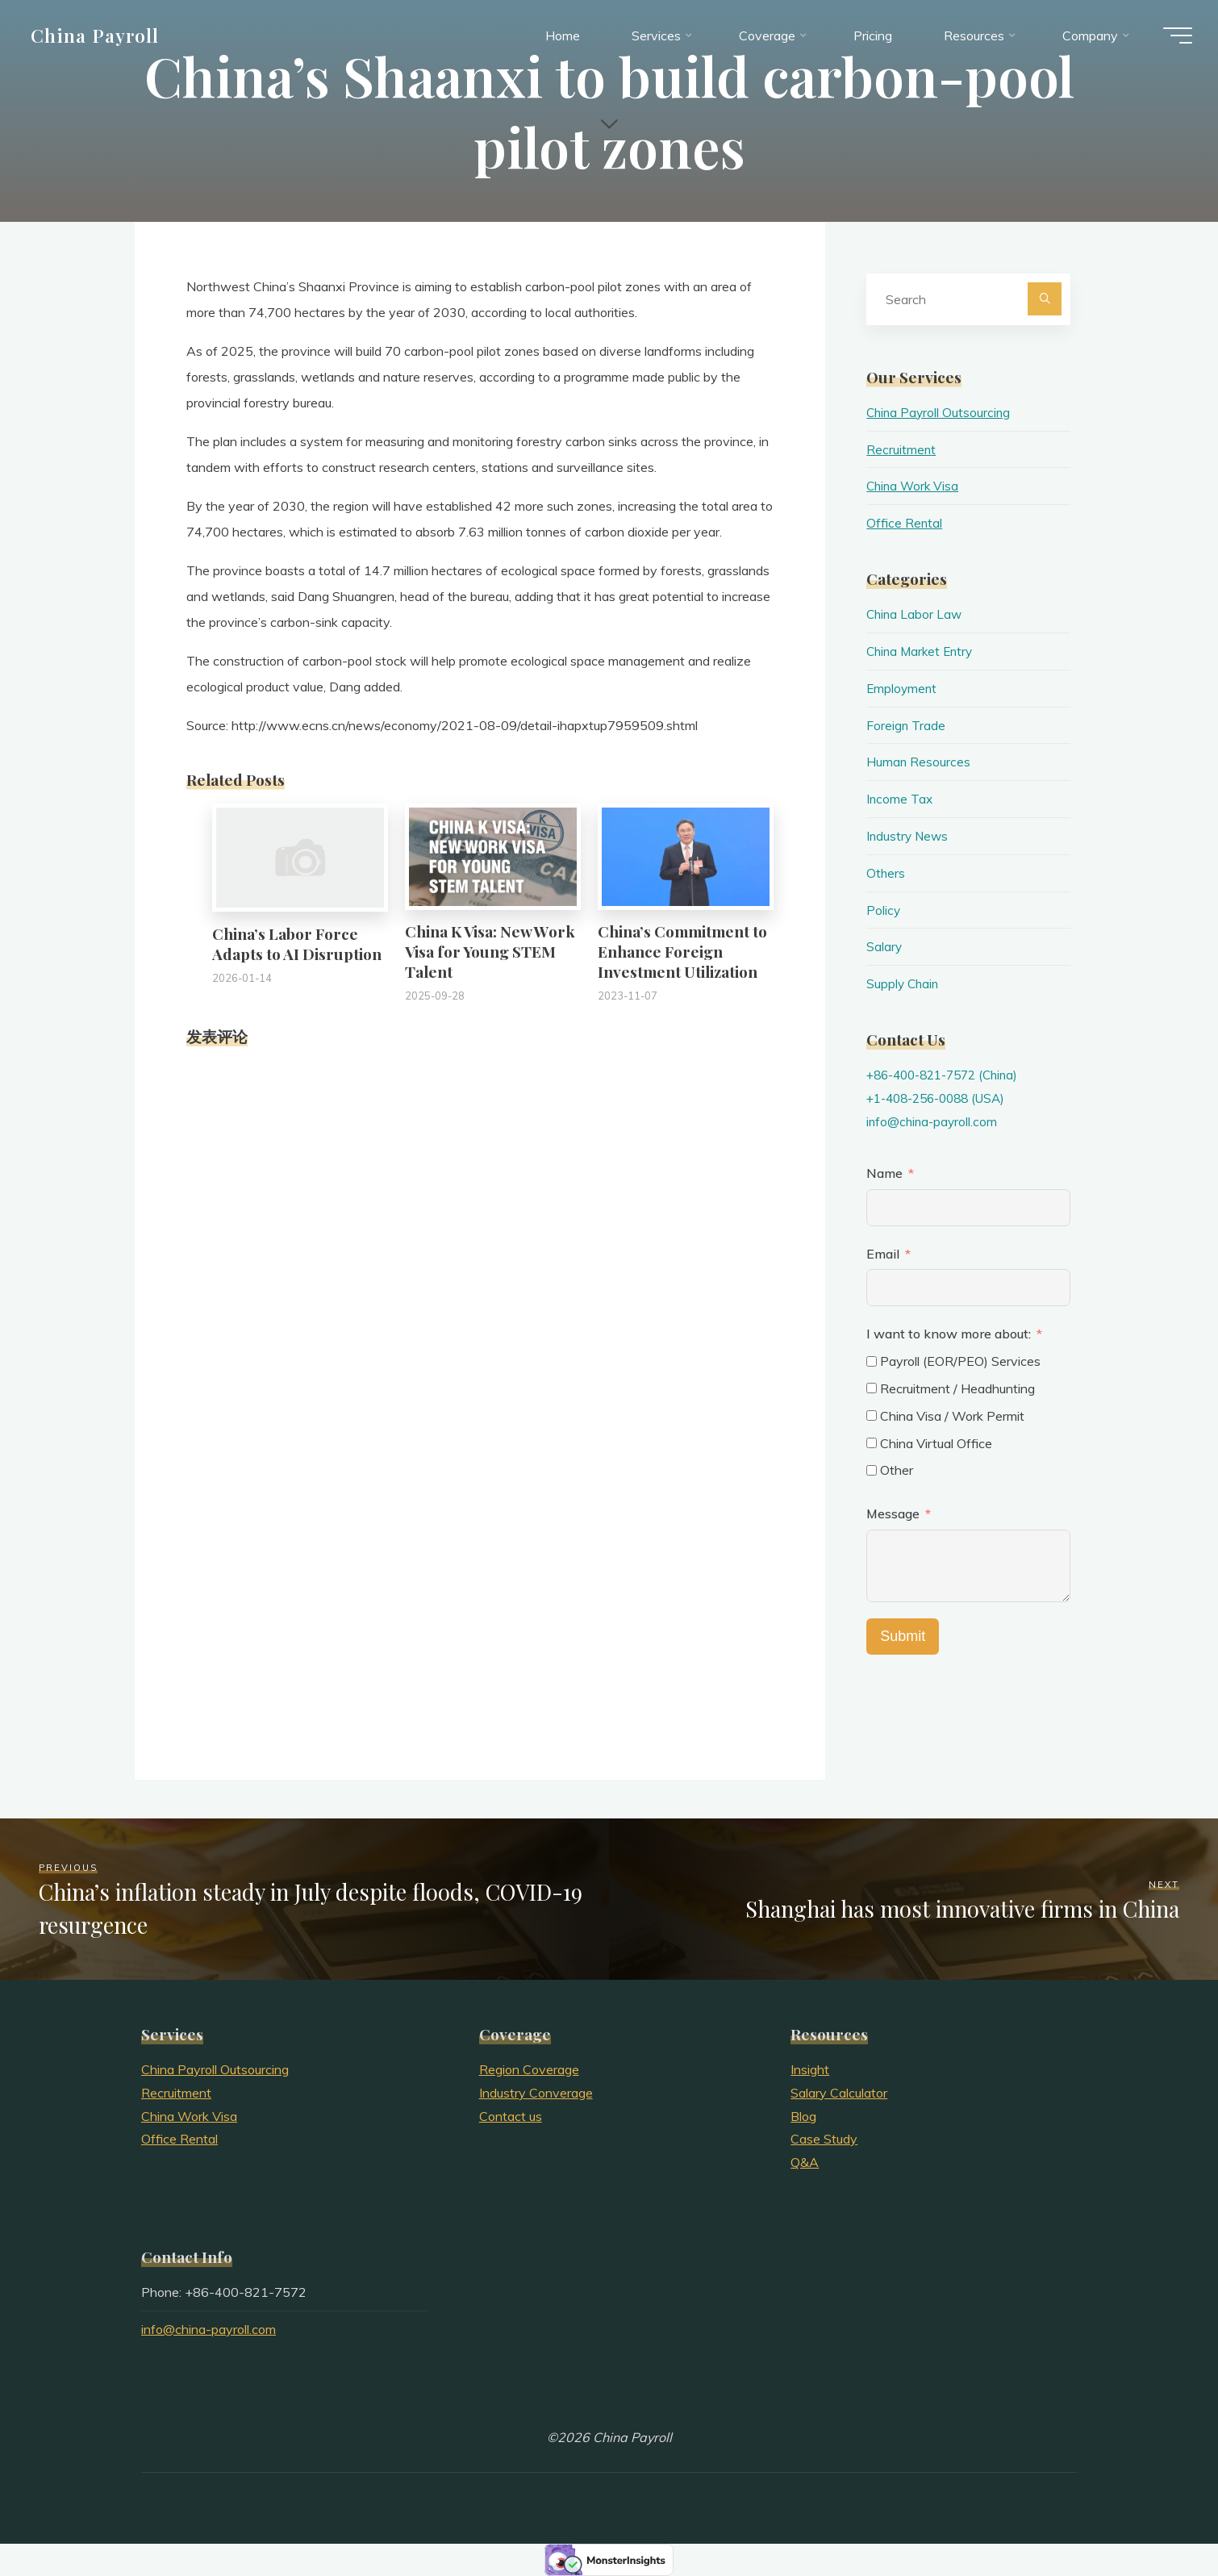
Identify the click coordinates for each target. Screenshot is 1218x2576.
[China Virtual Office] (871, 1443)
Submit (902, 1636)
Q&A (804, 2162)
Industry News (908, 836)
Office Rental (904, 523)
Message (893, 1513)
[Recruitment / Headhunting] (871, 1388)
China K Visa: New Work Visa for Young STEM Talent (490, 951)
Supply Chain (903, 983)
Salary (884, 946)
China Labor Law (915, 614)
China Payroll (101, 38)
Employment (902, 688)
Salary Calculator (838, 2093)
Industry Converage (536, 2093)
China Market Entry (922, 651)
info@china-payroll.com (933, 1121)
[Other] (871, 1470)
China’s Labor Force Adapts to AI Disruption (297, 943)
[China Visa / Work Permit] (871, 1415)
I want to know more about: (950, 1334)
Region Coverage (529, 2069)
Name (884, 1173)
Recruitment (901, 449)
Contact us (510, 2116)
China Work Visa (914, 486)
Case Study (823, 2139)
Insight (809, 2069)
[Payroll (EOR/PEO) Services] (871, 1361)
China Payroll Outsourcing (940, 412)
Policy (883, 910)
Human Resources (918, 762)
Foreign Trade (906, 725)
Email (882, 1254)
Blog (803, 2116)
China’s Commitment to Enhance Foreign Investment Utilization (682, 951)
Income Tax (900, 799)
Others (886, 873)
